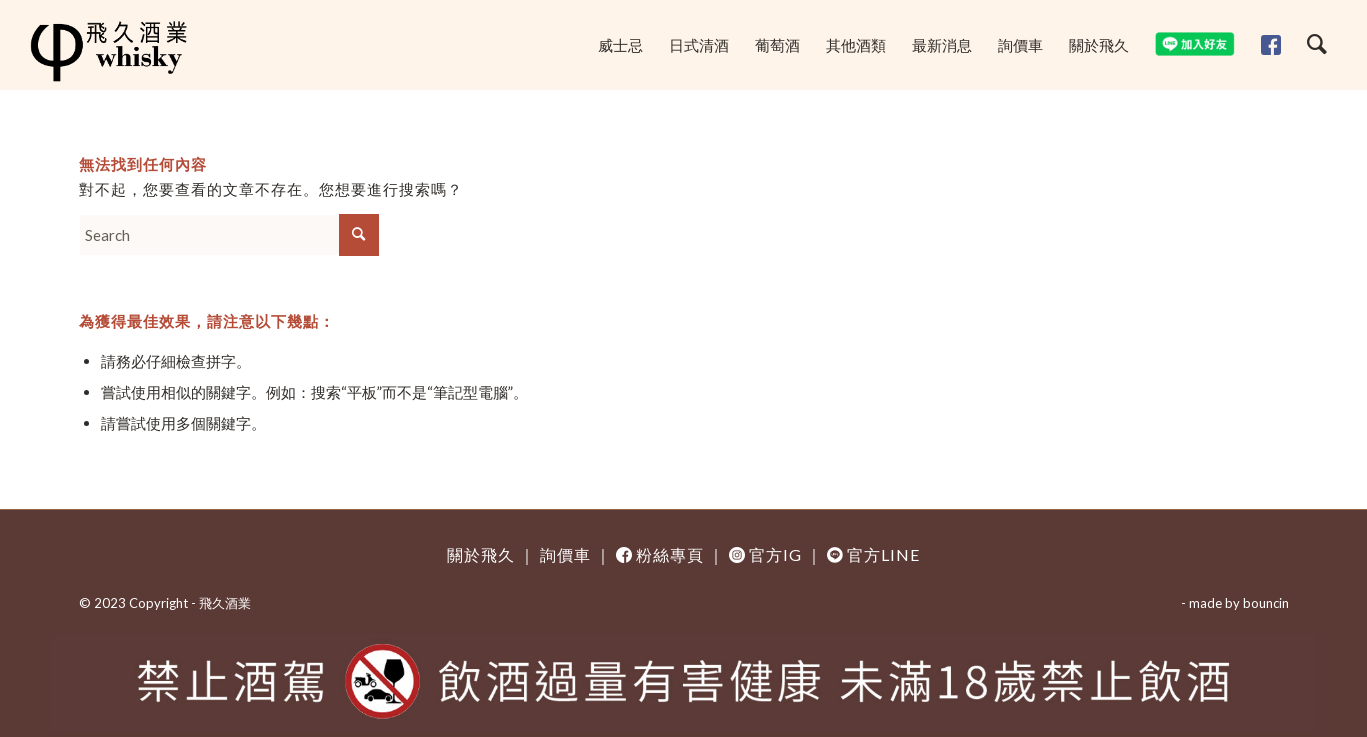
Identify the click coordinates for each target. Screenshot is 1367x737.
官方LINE (883, 554)
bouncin (1266, 603)
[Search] (1317, 45)
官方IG (775, 554)
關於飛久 (481, 554)
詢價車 (565, 554)
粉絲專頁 (670, 554)
